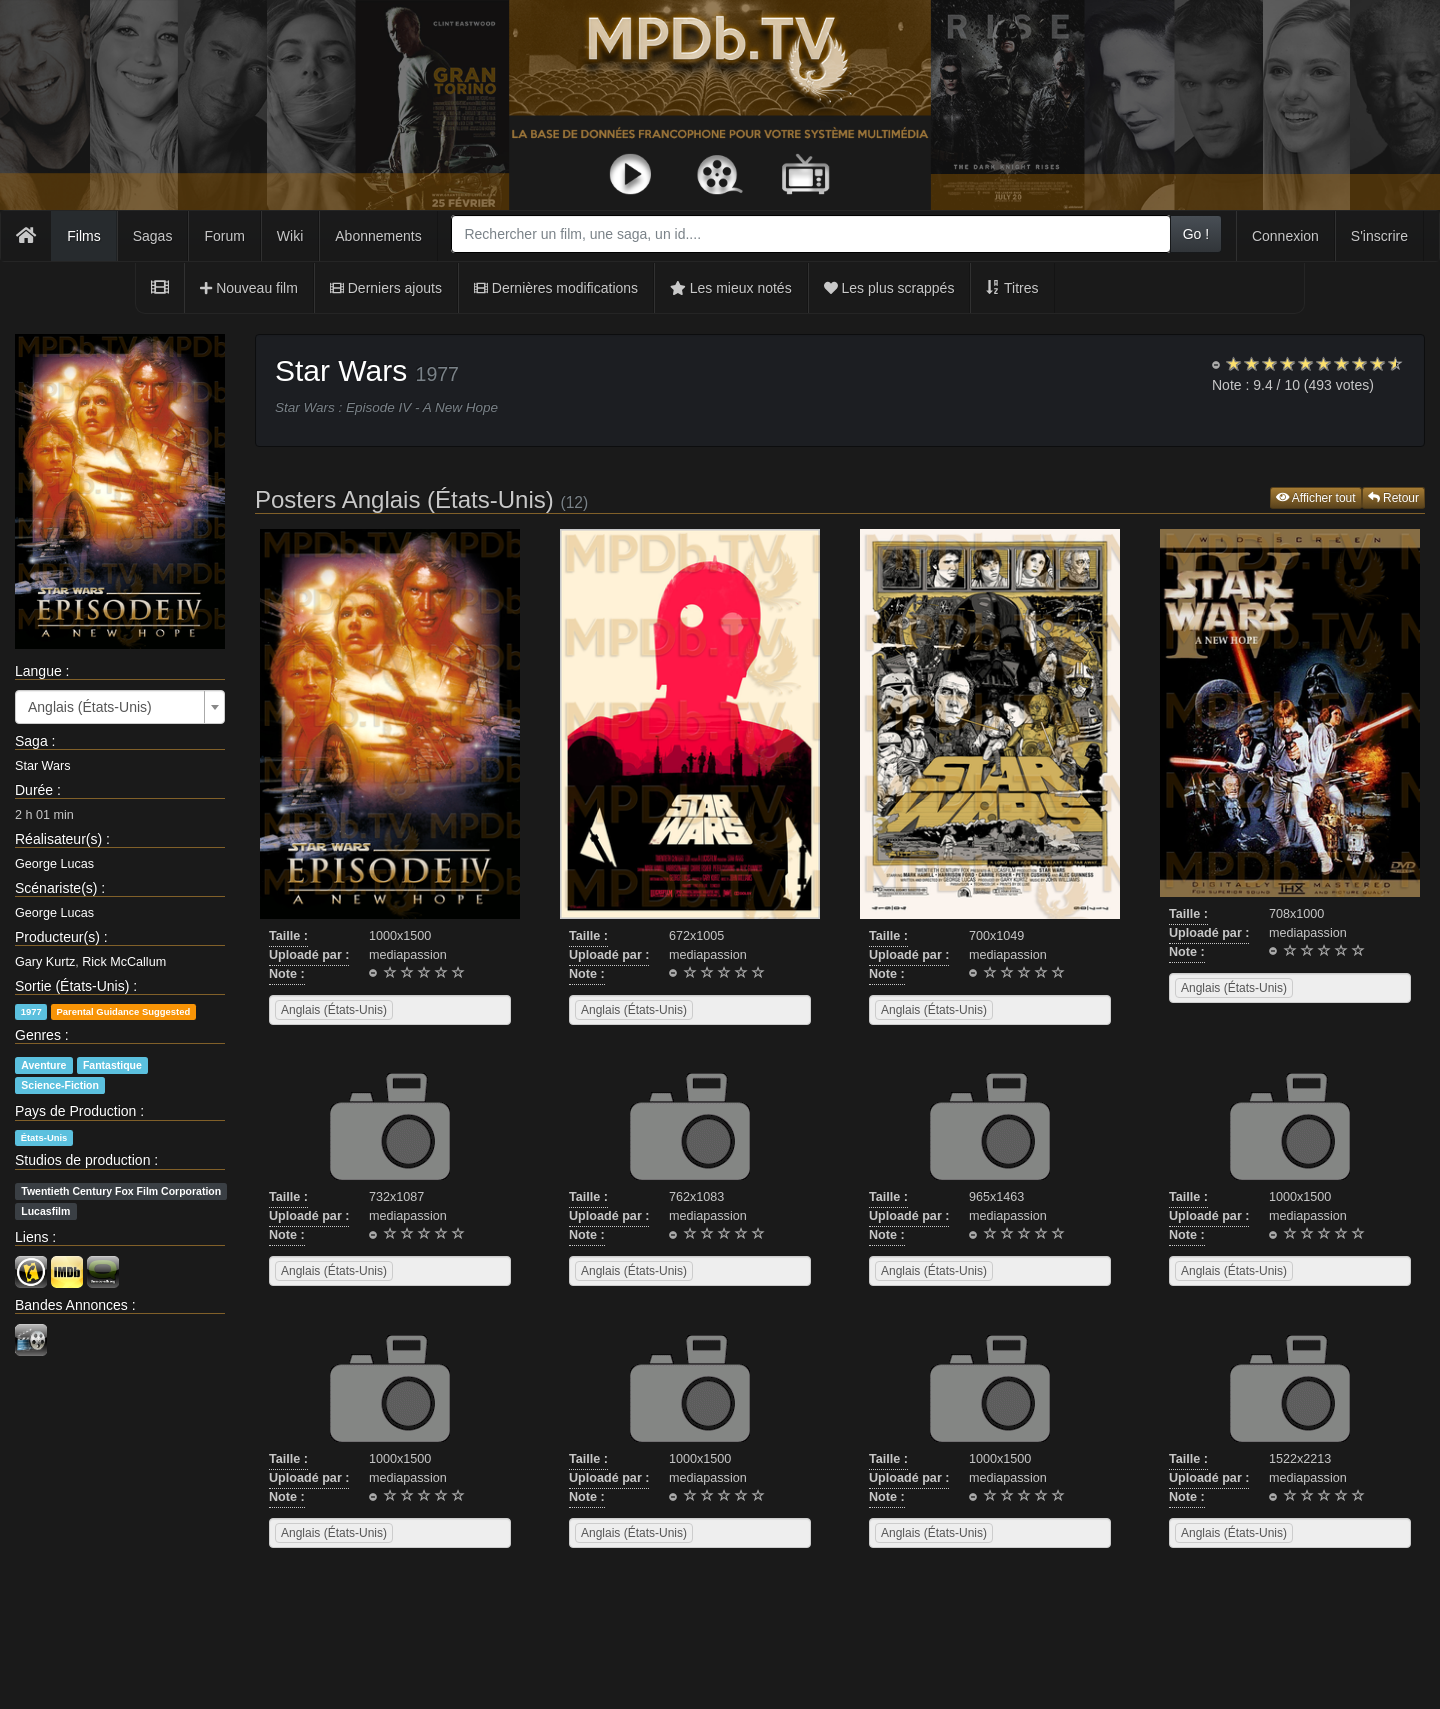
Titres (1012, 288)
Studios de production (82, 1160)
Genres (38, 1035)
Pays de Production (75, 1111)
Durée (34, 790)
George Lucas (54, 864)
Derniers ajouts (386, 288)
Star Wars (43, 766)
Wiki (290, 236)
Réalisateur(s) (58, 839)
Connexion (1285, 236)
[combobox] (810, 234)
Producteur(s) (57, 937)
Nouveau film (249, 288)
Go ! (1196, 234)
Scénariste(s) (56, 888)
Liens (31, 1237)
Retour (1393, 498)
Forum (224, 236)
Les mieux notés (731, 288)
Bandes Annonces (71, 1305)
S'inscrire (1379, 236)
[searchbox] (423, 1010)
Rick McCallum (124, 962)
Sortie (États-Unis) (72, 986)
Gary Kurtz (45, 962)
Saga (31, 741)
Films (83, 236)
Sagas (153, 236)
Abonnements (378, 236)
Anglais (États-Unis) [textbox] (90, 707)
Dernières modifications (556, 288)
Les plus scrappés (889, 288)
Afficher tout (1316, 498)
